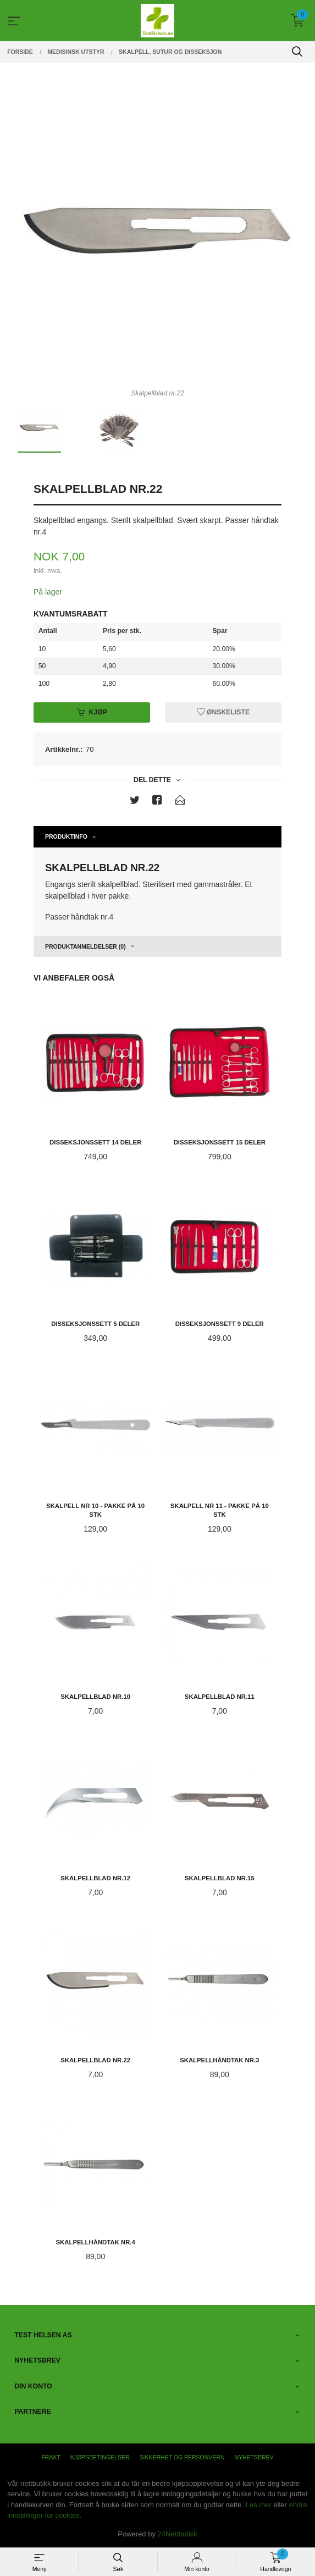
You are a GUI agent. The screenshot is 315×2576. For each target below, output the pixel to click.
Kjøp (91, 712)
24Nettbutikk (177, 2534)
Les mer (259, 2505)
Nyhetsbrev (253, 2457)
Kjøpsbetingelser (100, 2457)
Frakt (50, 2457)
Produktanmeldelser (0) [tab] (85, 946)
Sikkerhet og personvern (182, 2457)
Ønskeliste (223, 712)
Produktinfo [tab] (66, 836)
